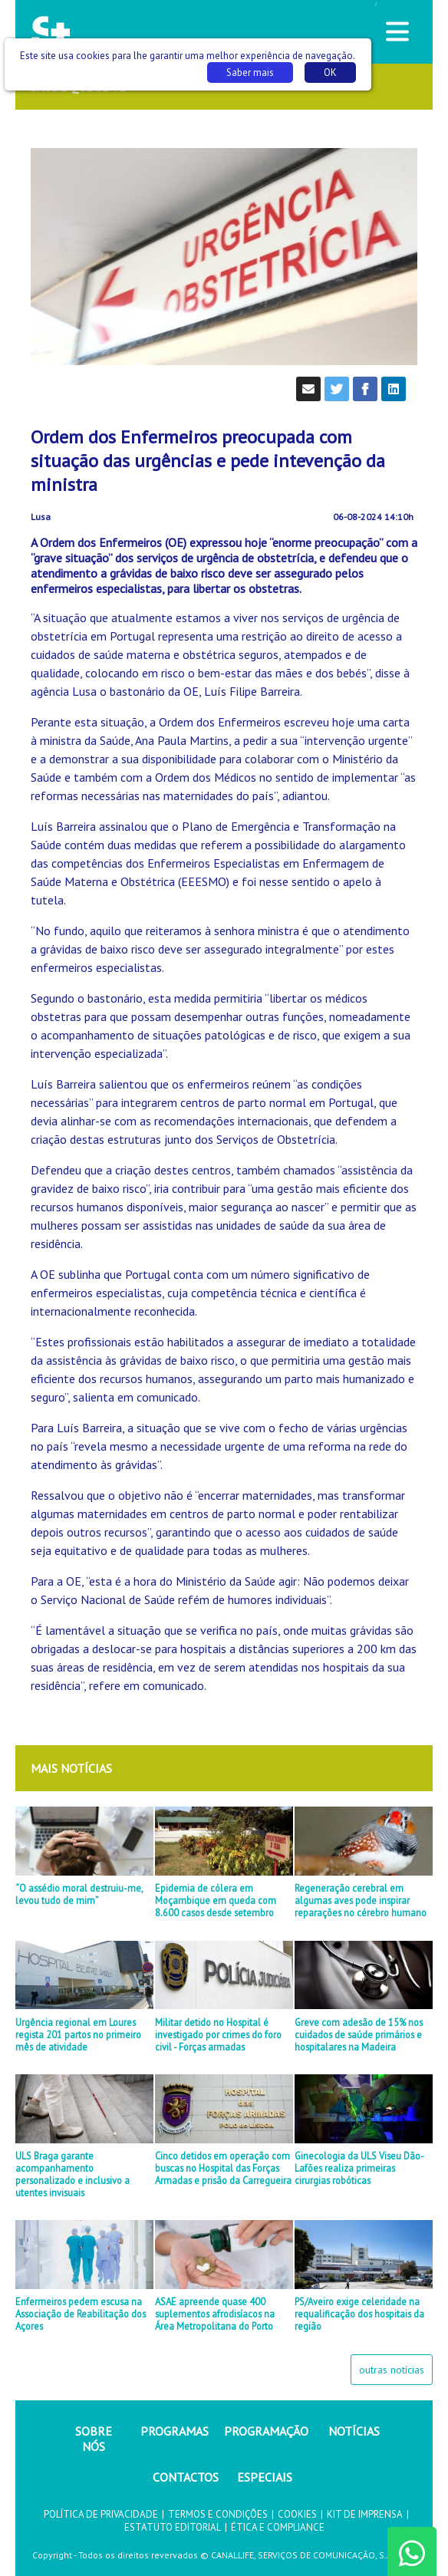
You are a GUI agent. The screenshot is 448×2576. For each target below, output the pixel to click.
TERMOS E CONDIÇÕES (218, 2514)
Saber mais (250, 72)
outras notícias (391, 2370)
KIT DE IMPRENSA (365, 2514)
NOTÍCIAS (354, 2431)
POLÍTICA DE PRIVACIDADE (101, 2514)
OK (330, 72)
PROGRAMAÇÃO (266, 2431)
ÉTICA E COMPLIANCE (277, 2527)
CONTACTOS (186, 2477)
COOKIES (297, 2514)
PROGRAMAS (174, 2431)
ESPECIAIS (264, 2477)
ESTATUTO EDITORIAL (172, 2527)
